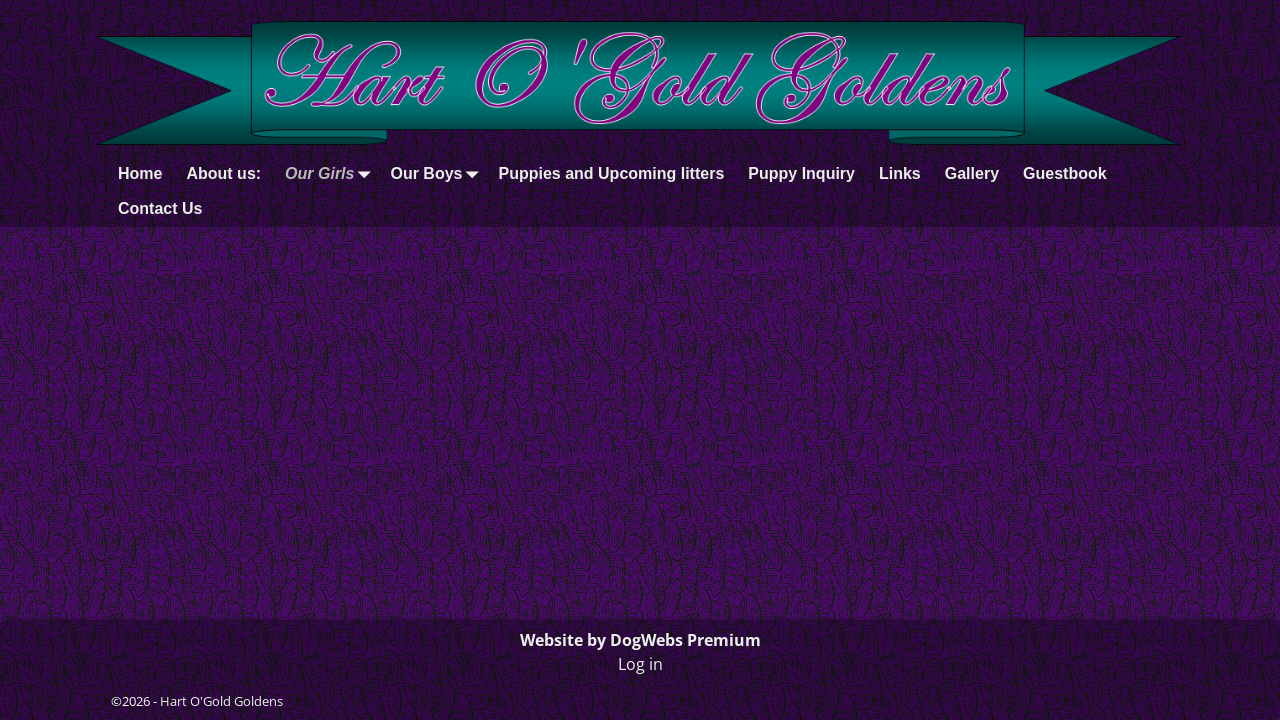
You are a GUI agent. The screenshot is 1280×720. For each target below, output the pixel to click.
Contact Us (160, 208)
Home (140, 173)
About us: (223, 173)
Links (900, 173)
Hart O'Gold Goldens (221, 701)
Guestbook (1065, 173)
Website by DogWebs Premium (640, 640)
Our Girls (331, 173)
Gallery (972, 173)
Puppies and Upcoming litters (611, 173)
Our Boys (438, 173)
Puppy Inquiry (801, 173)
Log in (640, 664)
